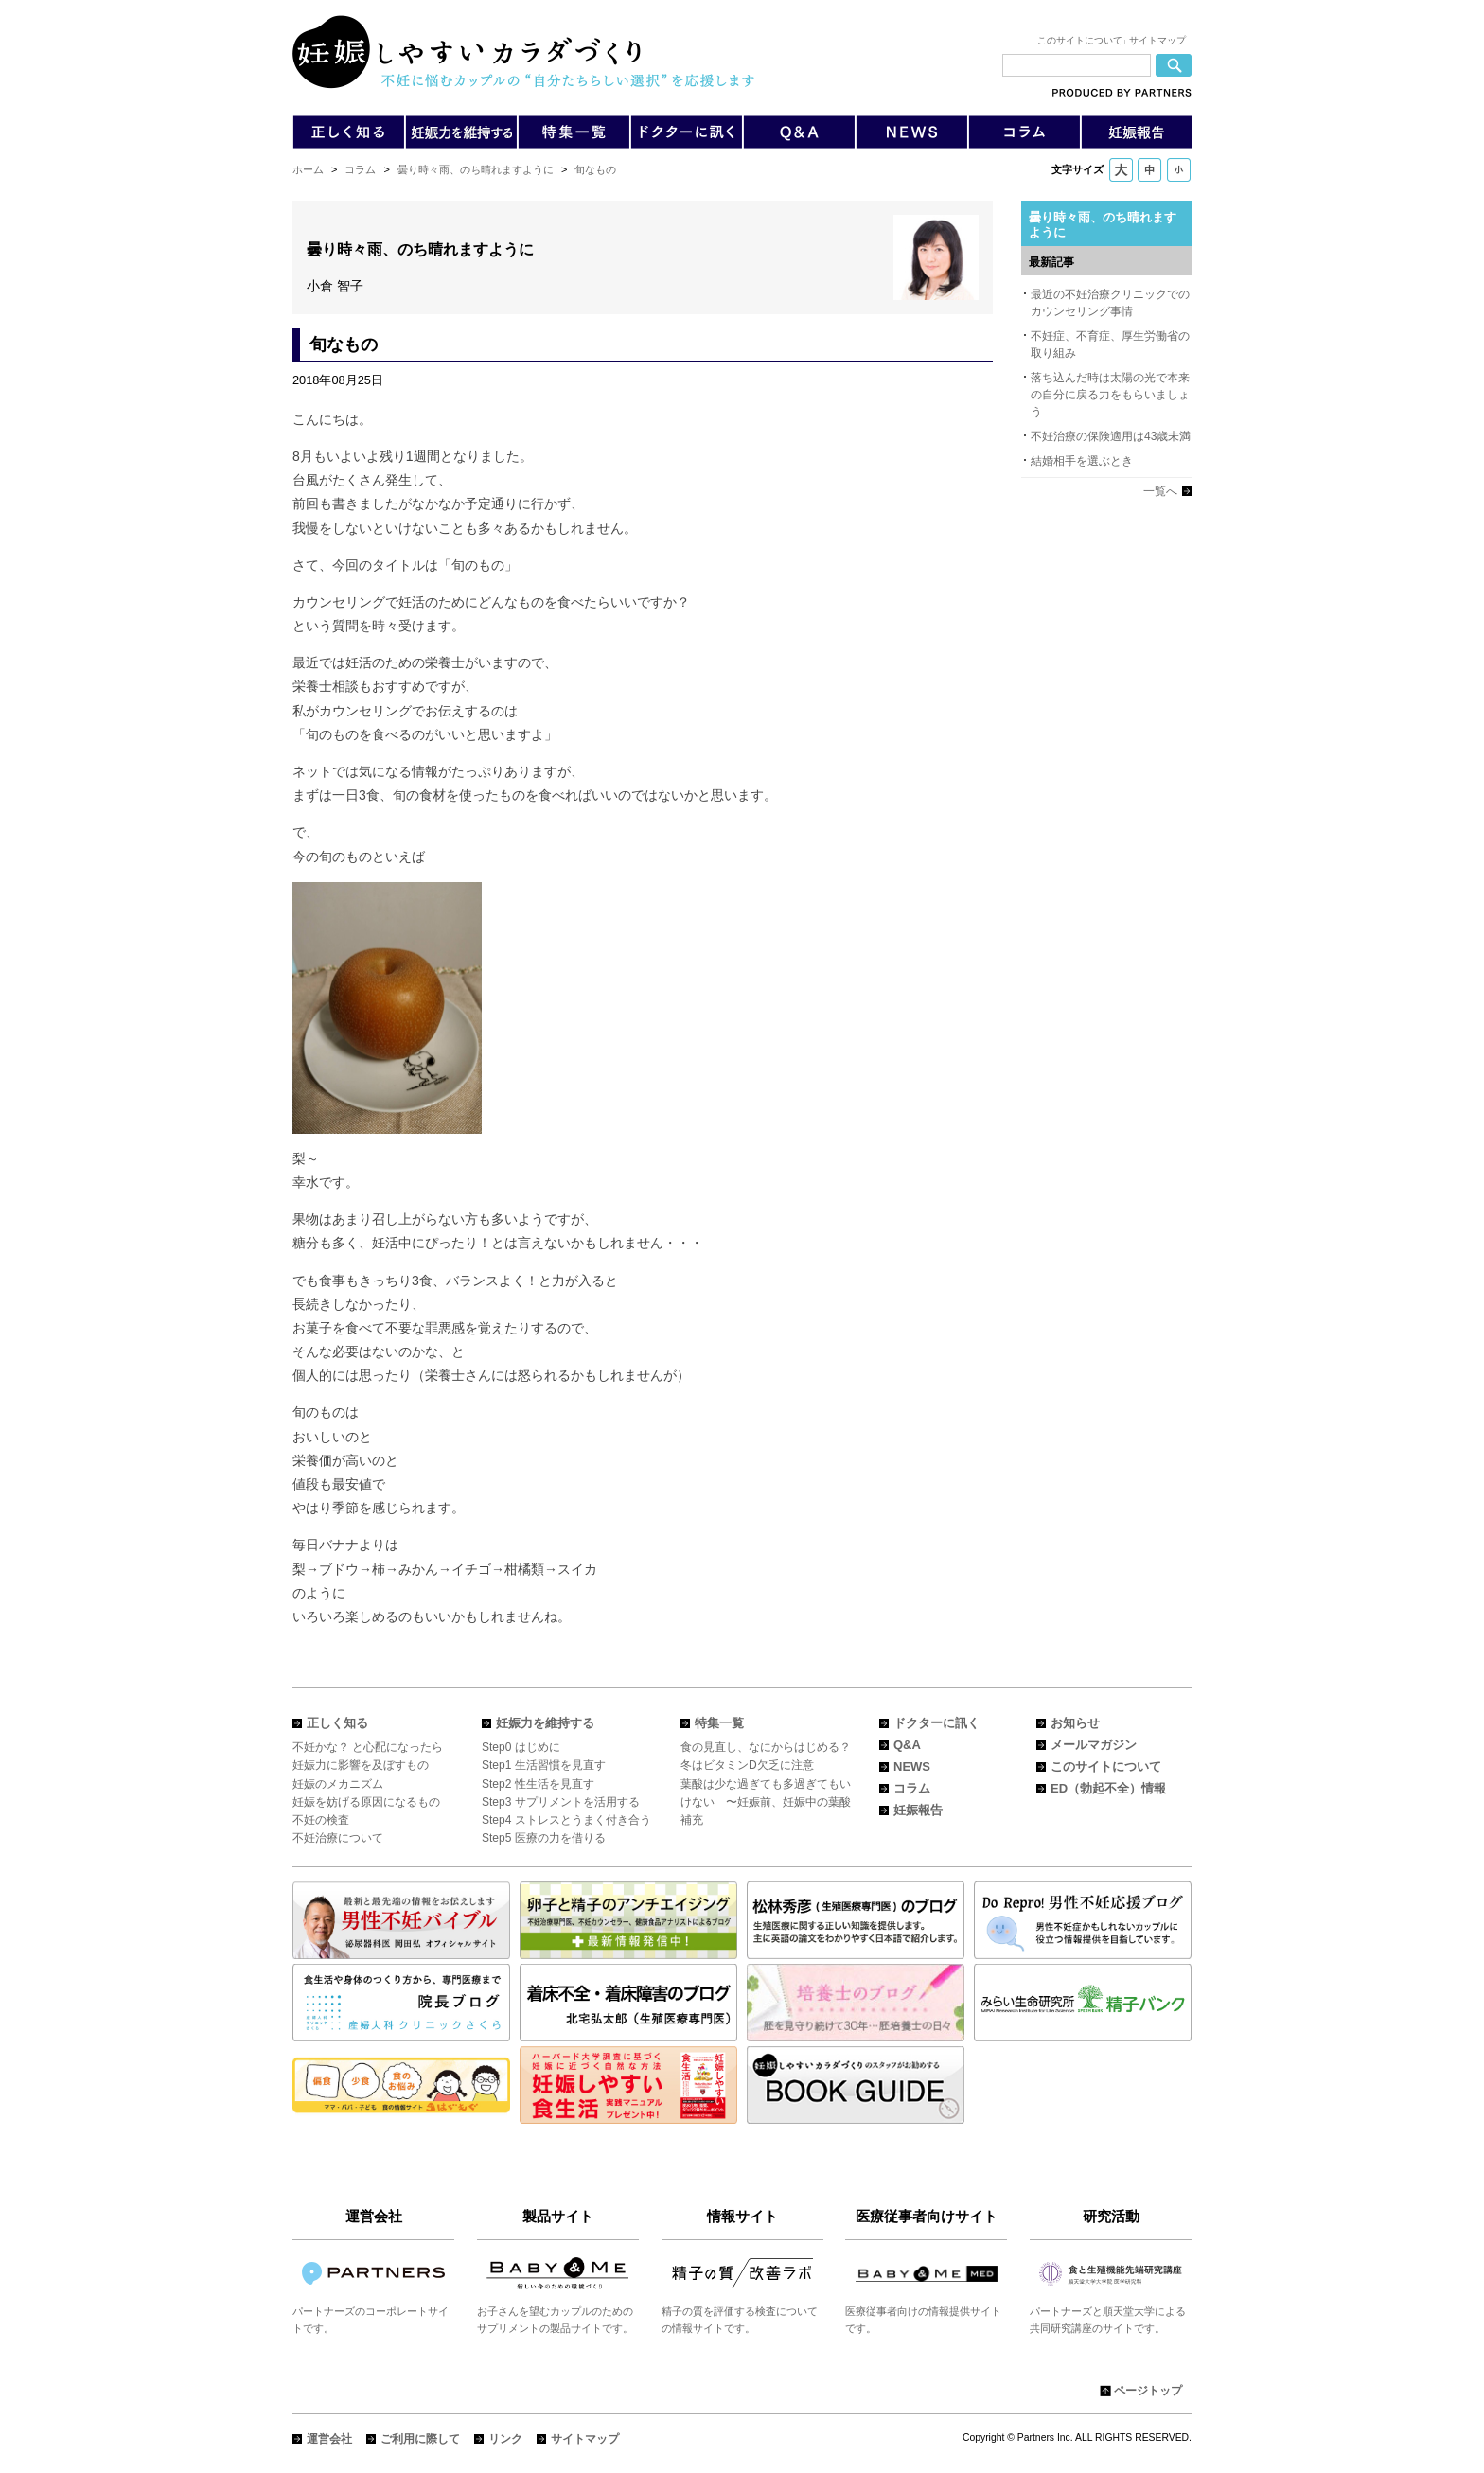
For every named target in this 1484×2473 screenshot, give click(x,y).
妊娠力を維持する (545, 1723)
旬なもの (595, 169)
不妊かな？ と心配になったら (367, 1747)
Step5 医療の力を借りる (544, 1838)
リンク (505, 2439)
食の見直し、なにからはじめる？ (765, 1747)
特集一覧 (719, 1723)
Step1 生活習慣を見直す (544, 1765)
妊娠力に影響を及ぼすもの (360, 1765)
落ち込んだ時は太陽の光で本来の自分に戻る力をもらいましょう (1110, 394)
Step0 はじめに (521, 1747)
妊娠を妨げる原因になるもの (366, 1802)
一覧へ (1160, 491)
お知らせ (1075, 1723)
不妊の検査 (320, 1820)
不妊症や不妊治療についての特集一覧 (573, 132)
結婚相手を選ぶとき (1082, 461)
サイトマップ (1157, 40)
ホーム (308, 169)
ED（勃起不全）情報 (1108, 1788)
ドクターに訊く (936, 1723)
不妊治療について (337, 1838)
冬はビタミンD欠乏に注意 (747, 1765)
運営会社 (329, 2439)
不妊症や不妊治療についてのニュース (912, 132)
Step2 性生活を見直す (538, 1784)
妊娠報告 (918, 1810)
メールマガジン (1094, 1745)
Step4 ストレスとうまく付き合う (566, 1820)
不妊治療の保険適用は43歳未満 (1111, 436)
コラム (360, 169)
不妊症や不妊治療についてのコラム (1024, 132)
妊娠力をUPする (461, 132)
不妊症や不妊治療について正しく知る (348, 132)
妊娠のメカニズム (337, 1784)
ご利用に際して (420, 2439)
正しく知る (337, 1723)
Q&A (799, 132)
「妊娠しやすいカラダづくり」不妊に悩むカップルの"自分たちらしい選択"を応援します (523, 52)
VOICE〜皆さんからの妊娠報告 (1136, 132)
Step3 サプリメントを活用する (561, 1802)
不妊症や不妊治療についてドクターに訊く (686, 132)
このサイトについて (1079, 40)
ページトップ (1148, 2390)
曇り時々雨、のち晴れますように (476, 169)
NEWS (911, 1766)
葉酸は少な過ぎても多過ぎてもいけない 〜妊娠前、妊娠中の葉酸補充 (765, 1802)
